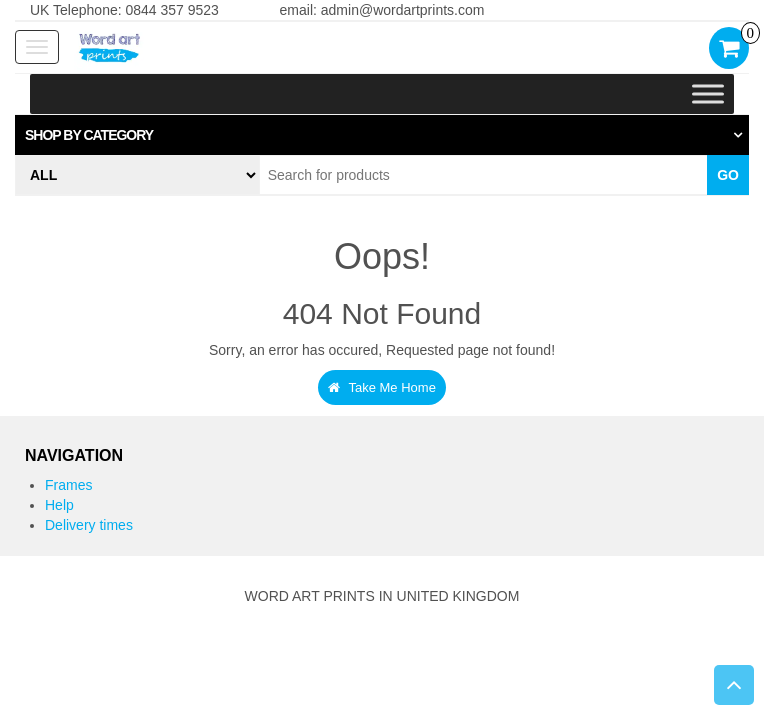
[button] (382, 135)
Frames (68, 485)
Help (59, 505)
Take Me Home (382, 387)
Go (728, 175)
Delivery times (89, 525)
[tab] (382, 135)
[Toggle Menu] (708, 94)
